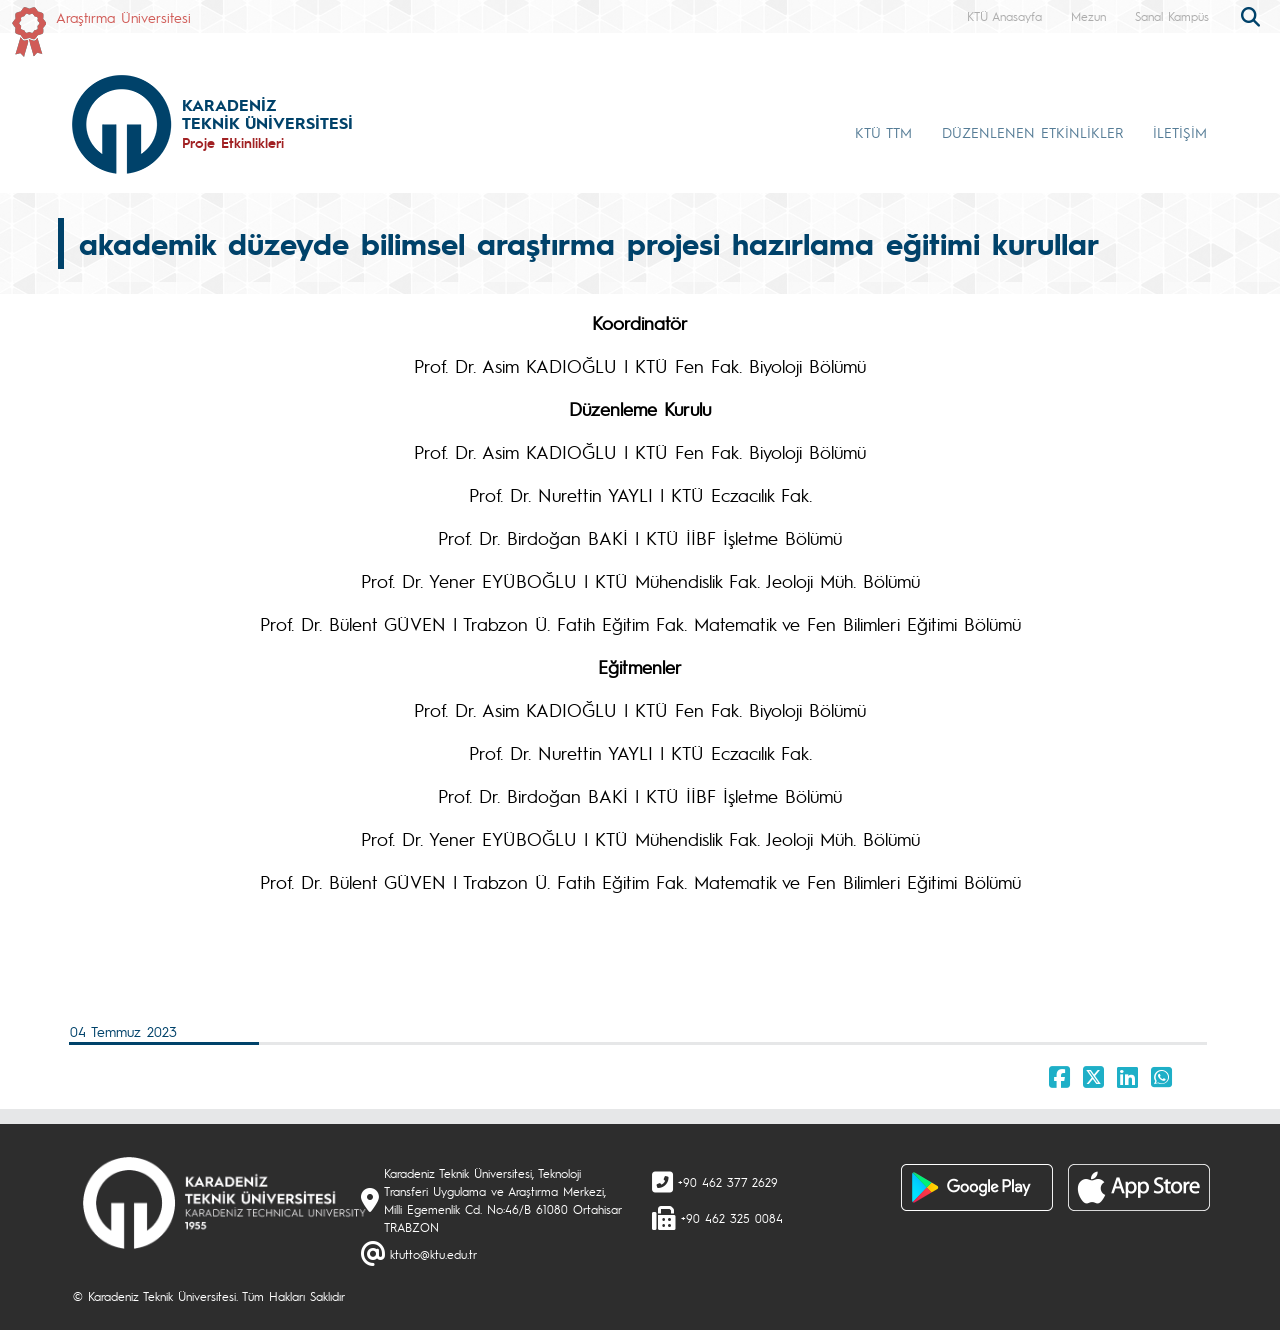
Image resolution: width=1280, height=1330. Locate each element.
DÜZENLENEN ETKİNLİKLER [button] (1032, 132)
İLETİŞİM (1180, 132)
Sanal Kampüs (1172, 16)
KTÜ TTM (883, 132)
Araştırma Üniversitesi (123, 17)
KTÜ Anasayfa (1004, 16)
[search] (1253, 15)
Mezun (1088, 16)
